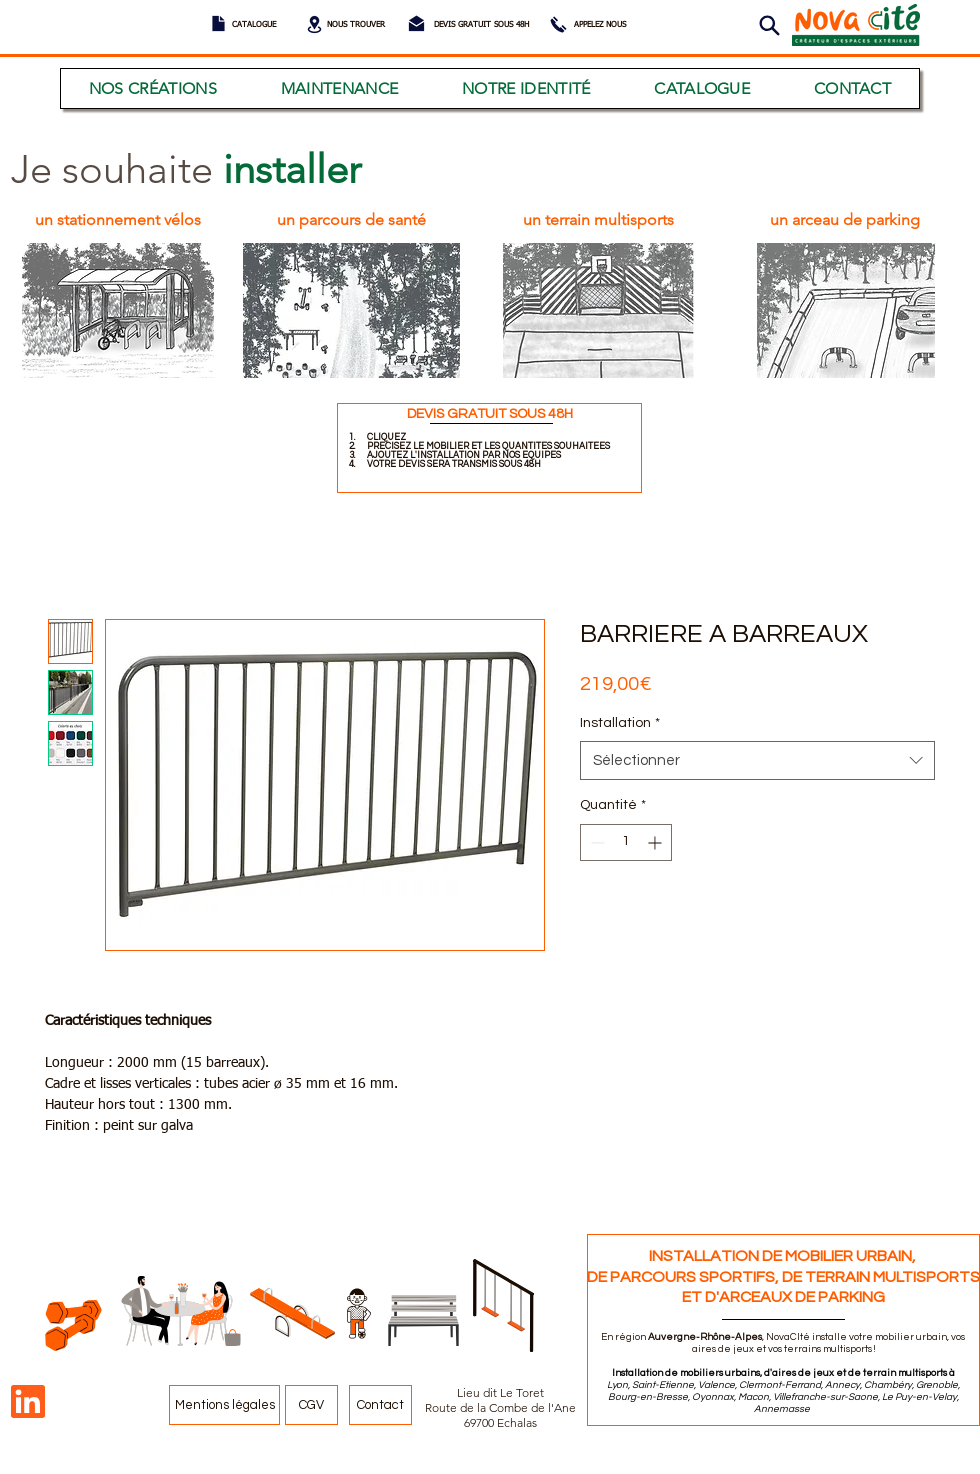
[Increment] (656, 842)
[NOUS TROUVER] (356, 25)
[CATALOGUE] (253, 25)
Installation (620, 723)
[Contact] (380, 1405)
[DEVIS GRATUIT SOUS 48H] (481, 25)
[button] (769, 25)
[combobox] (757, 760)
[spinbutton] (626, 842)
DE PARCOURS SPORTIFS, (684, 1277)
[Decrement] (595, 842)
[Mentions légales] (224, 1405)
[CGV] (311, 1405)
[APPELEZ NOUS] (600, 25)
